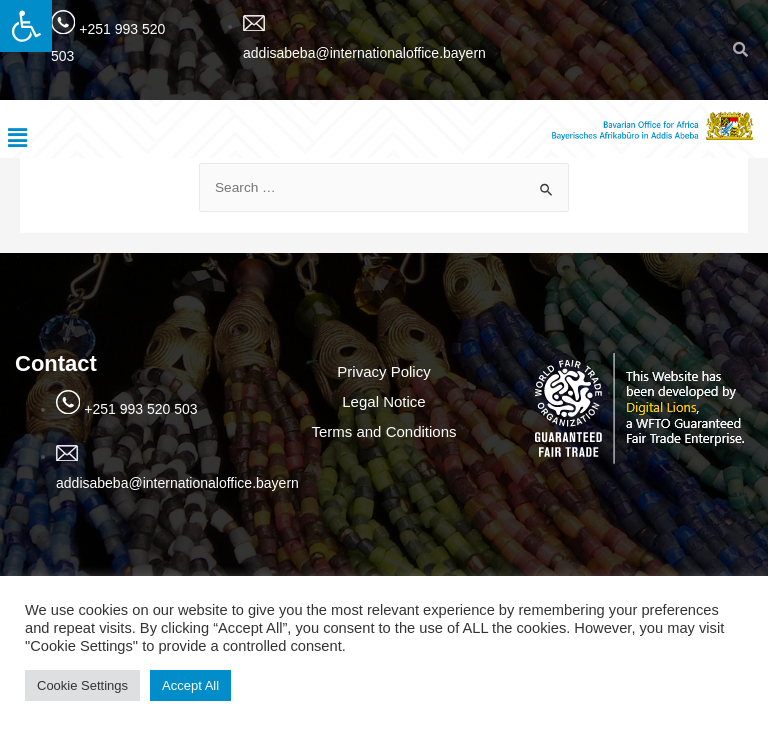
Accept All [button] (190, 685)
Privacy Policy (383, 371)
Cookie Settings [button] (82, 685)
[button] (26, 26)
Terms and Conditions (383, 431)
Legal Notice (383, 401)
